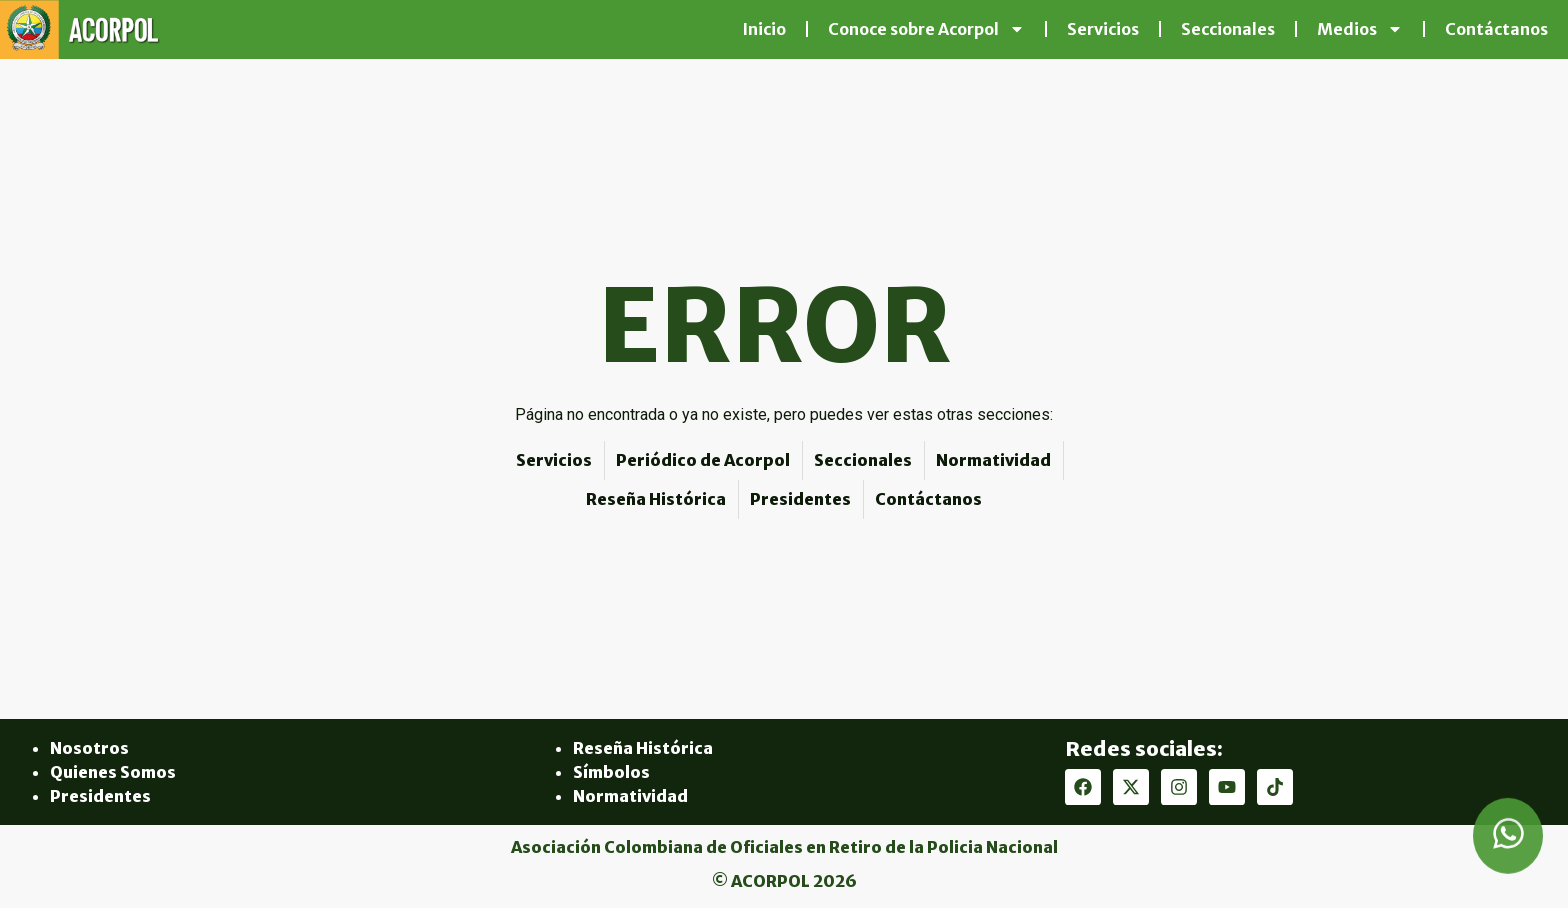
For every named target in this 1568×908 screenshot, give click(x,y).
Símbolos (611, 772)
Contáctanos (1496, 29)
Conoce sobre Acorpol (926, 29)
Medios (1360, 29)
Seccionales (1228, 29)
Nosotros (89, 748)
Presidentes (100, 796)
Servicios (1103, 29)
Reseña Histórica (643, 748)
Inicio (764, 29)
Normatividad (630, 796)
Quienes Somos (113, 772)
